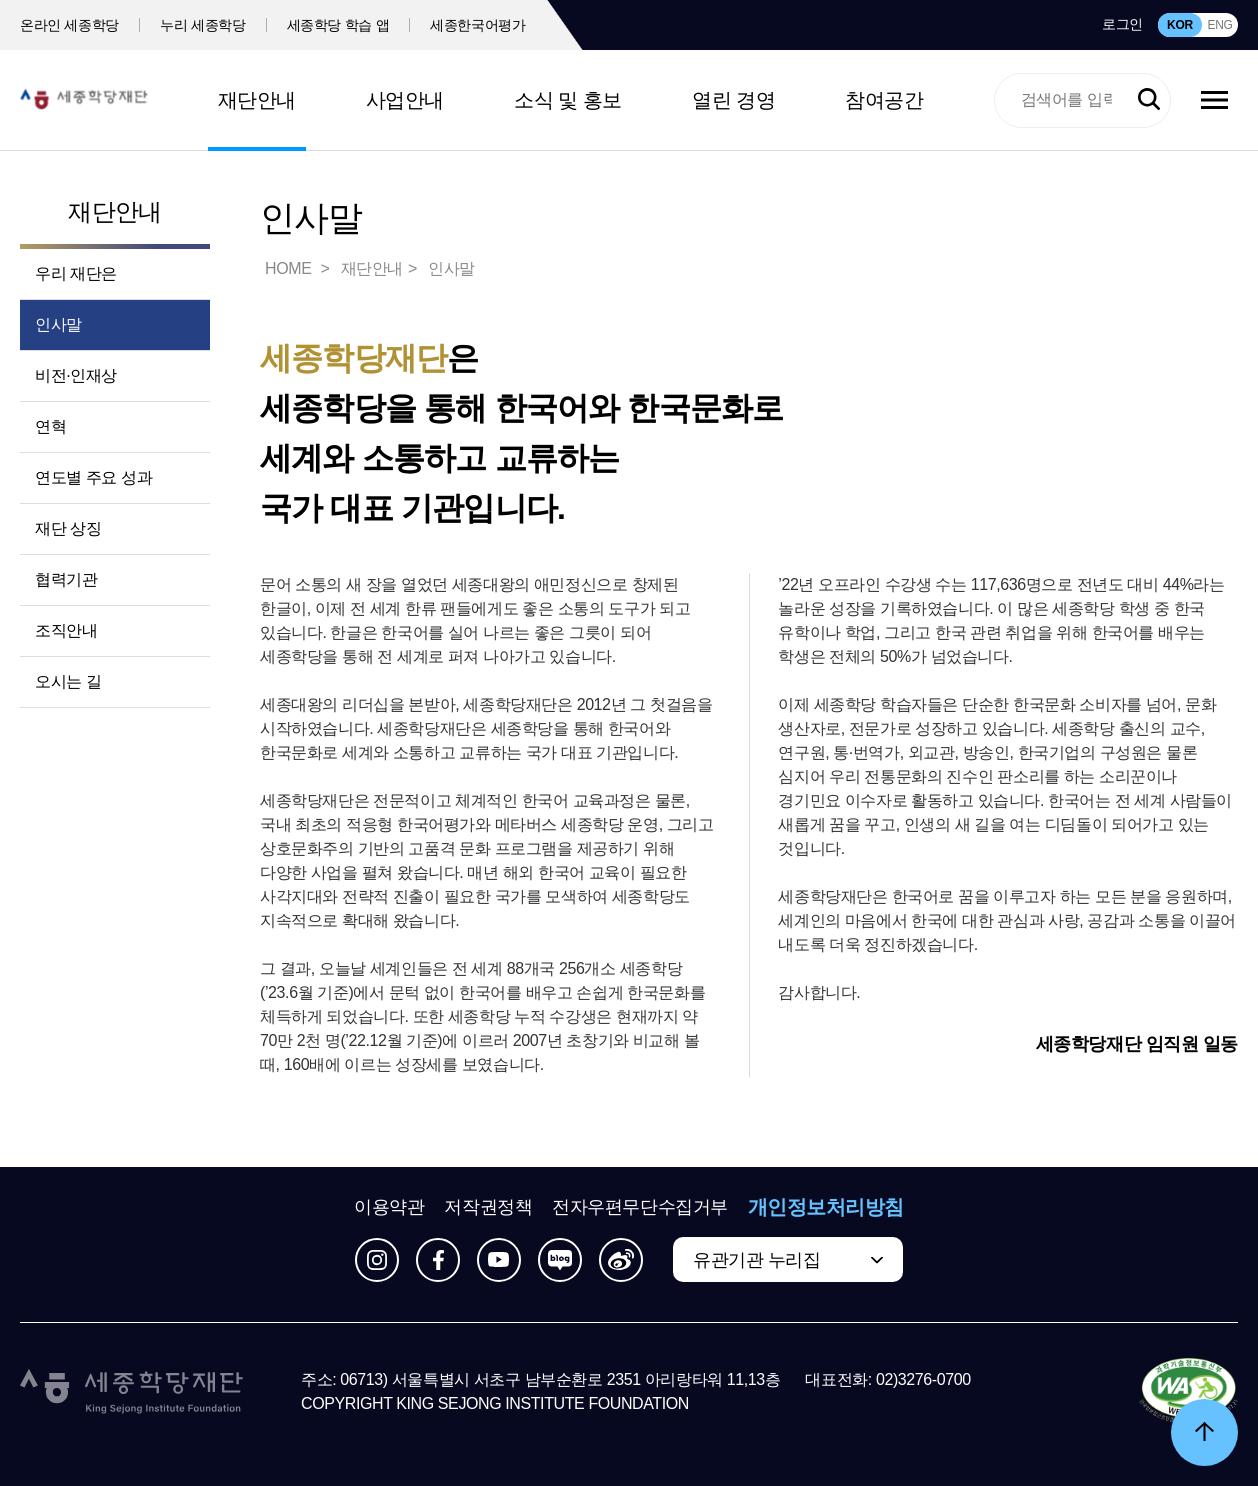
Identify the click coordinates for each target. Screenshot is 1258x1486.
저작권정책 (488, 1207)
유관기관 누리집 (756, 1260)
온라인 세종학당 (69, 25)
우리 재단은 (76, 273)
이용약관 (389, 1207)
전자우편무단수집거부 (640, 1207)
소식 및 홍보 (568, 100)
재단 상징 (68, 528)
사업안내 (405, 100)
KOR (1180, 25)
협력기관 (66, 579)
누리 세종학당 (202, 25)
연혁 (50, 426)
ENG (1219, 25)
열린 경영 (733, 100)
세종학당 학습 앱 (338, 25)
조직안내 (66, 630)
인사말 (58, 324)
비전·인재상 (76, 375)
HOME (290, 268)
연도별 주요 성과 (93, 477)
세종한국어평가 (478, 25)
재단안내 (257, 100)
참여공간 (884, 100)
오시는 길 (68, 681)
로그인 (1122, 24)
